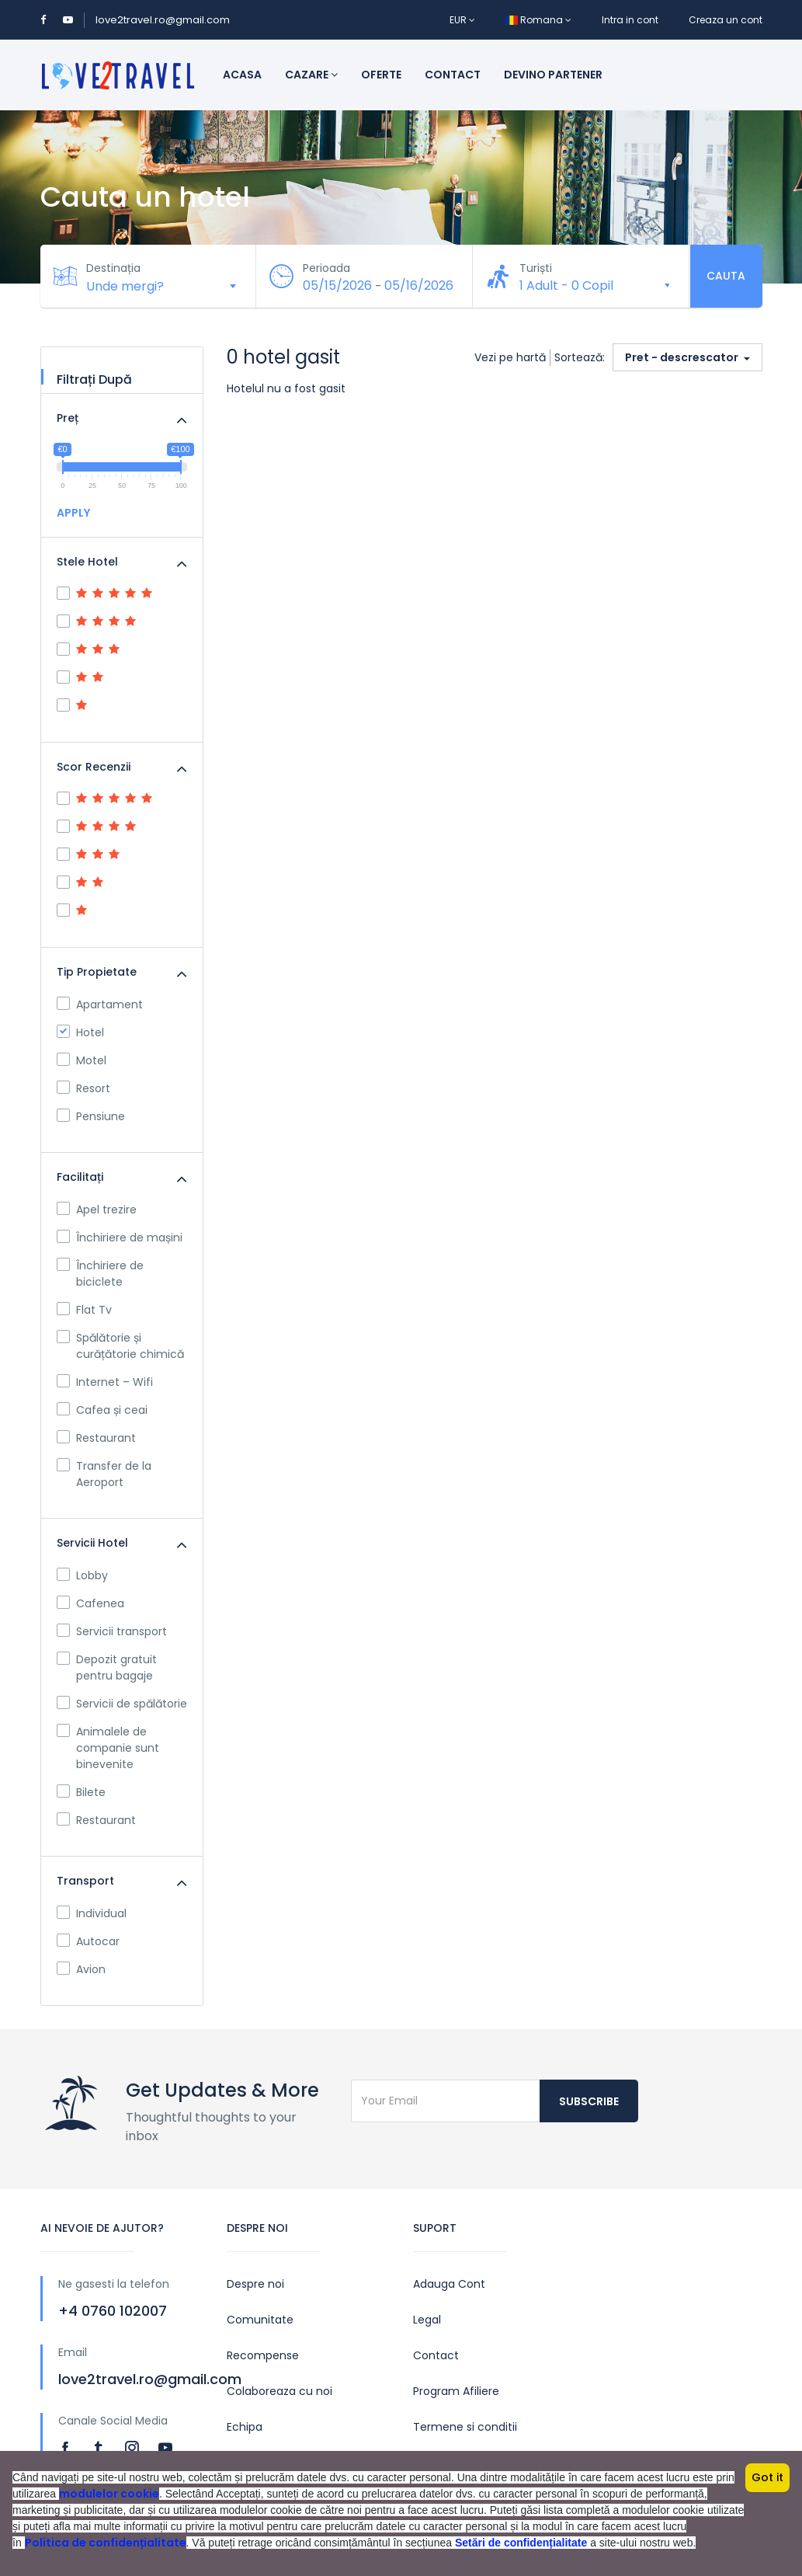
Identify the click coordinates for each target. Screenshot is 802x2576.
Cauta (726, 276)
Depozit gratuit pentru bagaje (107, 1667)
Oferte (381, 74)
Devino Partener (553, 74)
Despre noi (255, 2284)
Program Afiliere (456, 2391)
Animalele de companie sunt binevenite (108, 1748)
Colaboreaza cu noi (279, 2391)
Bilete (81, 1792)
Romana (538, 19)
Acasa (242, 74)
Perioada (326, 268)
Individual (92, 1913)
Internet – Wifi (105, 1382)
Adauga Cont (449, 2284)
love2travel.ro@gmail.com (162, 19)
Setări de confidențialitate (521, 2542)
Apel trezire (97, 1209)
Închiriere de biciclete (100, 1274)
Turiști (535, 268)
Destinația (114, 268)
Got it (767, 2477)
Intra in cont (630, 19)
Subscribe (589, 2101)
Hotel (80, 1032)
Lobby (82, 1575)
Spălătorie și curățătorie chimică (120, 1346)
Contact (453, 74)
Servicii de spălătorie (122, 1703)
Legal (427, 2319)
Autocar (88, 1941)
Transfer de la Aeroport (104, 1474)
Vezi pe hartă (510, 357)
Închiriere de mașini (119, 1237)
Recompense (263, 2355)
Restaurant (96, 1438)
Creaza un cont (725, 19)
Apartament (100, 1004)
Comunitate (260, 2319)
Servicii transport (112, 1631)
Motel (81, 1060)
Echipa (244, 2427)
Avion (81, 1969)
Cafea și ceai (102, 1410)
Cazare (311, 74)
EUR (462, 19)
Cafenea (90, 1603)
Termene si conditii (465, 2427)
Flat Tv (84, 1310)
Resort (83, 1088)
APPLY (73, 512)
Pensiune (91, 1116)
